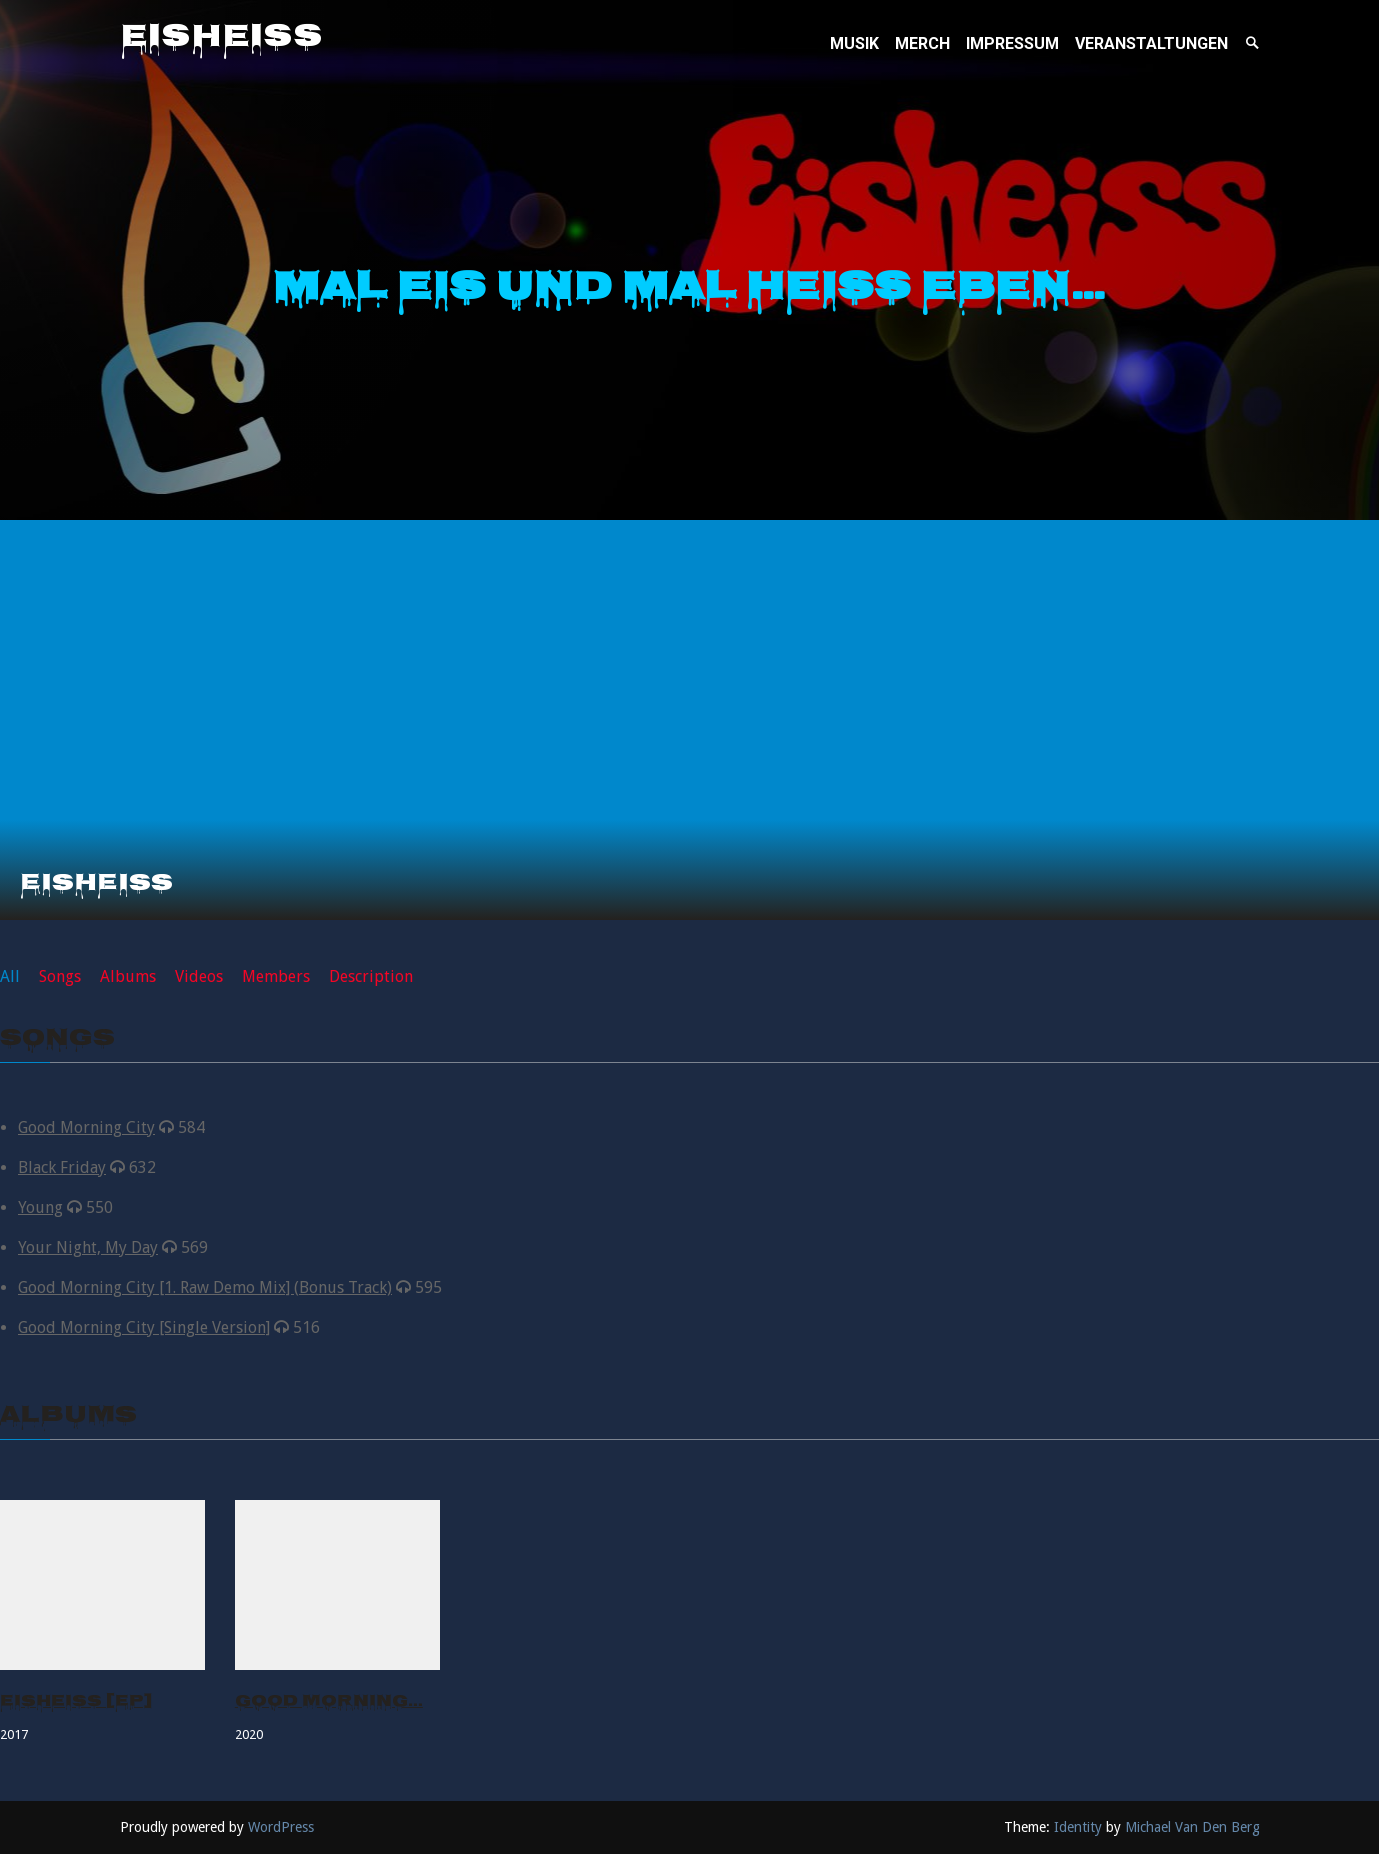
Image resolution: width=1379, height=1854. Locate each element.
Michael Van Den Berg (1192, 1827)
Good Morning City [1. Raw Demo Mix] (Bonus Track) (205, 1287)
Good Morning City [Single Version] (144, 1327)
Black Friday (62, 1167)
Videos (199, 976)
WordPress (281, 1827)
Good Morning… (329, 1702)
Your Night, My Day (88, 1247)
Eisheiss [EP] (76, 1702)
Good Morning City (86, 1127)
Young (40, 1207)
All (10, 976)
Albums (128, 976)
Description (371, 976)
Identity (1078, 1827)
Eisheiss (221, 39)
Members (276, 976)
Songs (60, 976)
